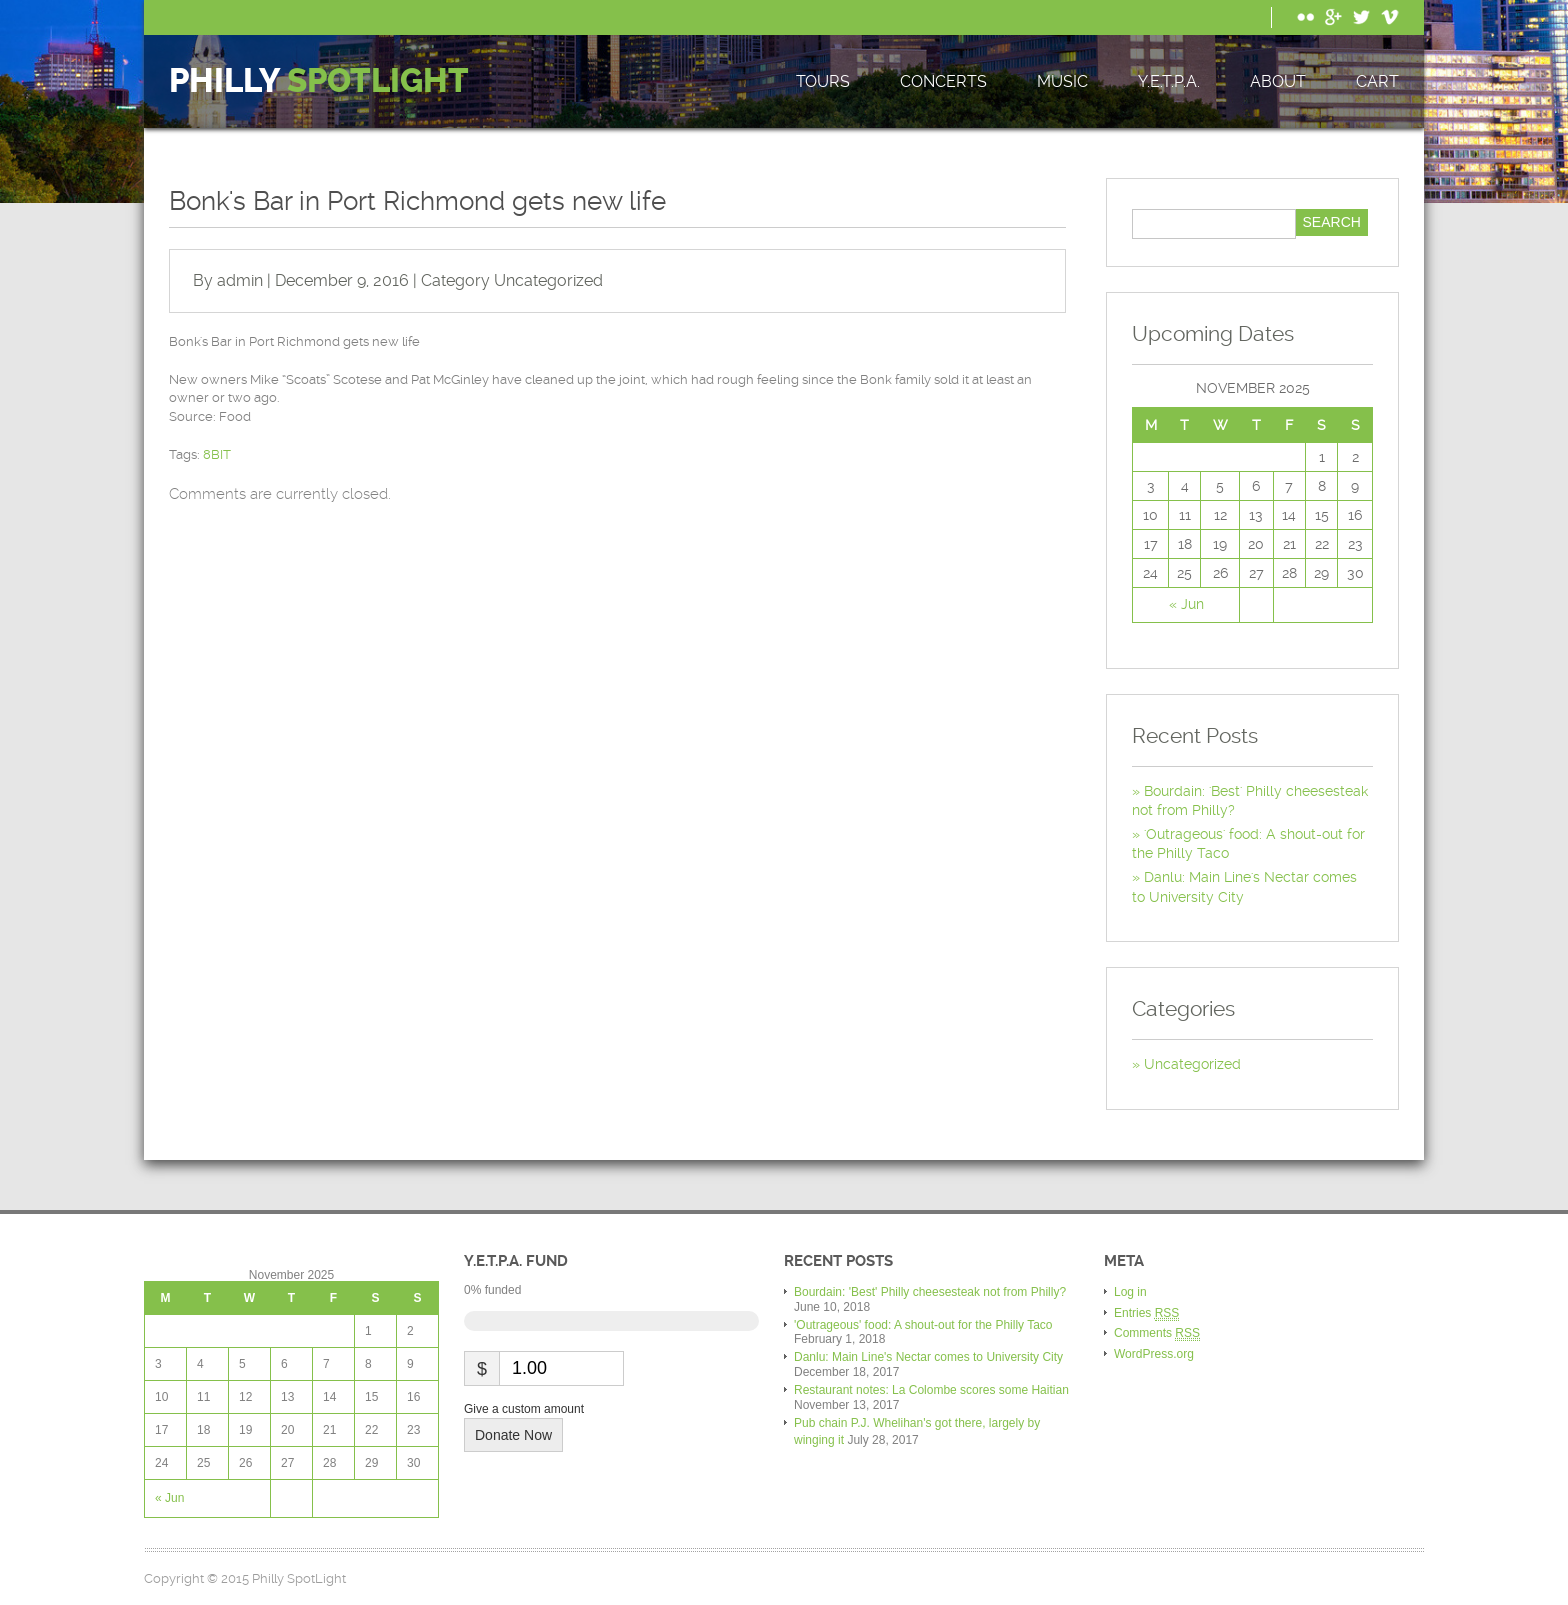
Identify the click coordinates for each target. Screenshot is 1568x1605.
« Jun (1186, 604)
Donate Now (513, 1435)
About (1278, 81)
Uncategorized (548, 280)
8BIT (217, 454)
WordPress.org (1154, 1354)
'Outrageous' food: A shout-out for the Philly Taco (923, 1325)
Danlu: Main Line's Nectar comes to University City (928, 1357)
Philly (319, 81)
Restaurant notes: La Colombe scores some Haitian (931, 1390)
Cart (1377, 81)
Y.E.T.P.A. (1169, 81)
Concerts (943, 81)
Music (1062, 81)
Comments (1157, 1333)
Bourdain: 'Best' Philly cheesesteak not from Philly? (930, 1292)
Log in (1130, 1292)
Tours (823, 81)
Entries (1146, 1313)
